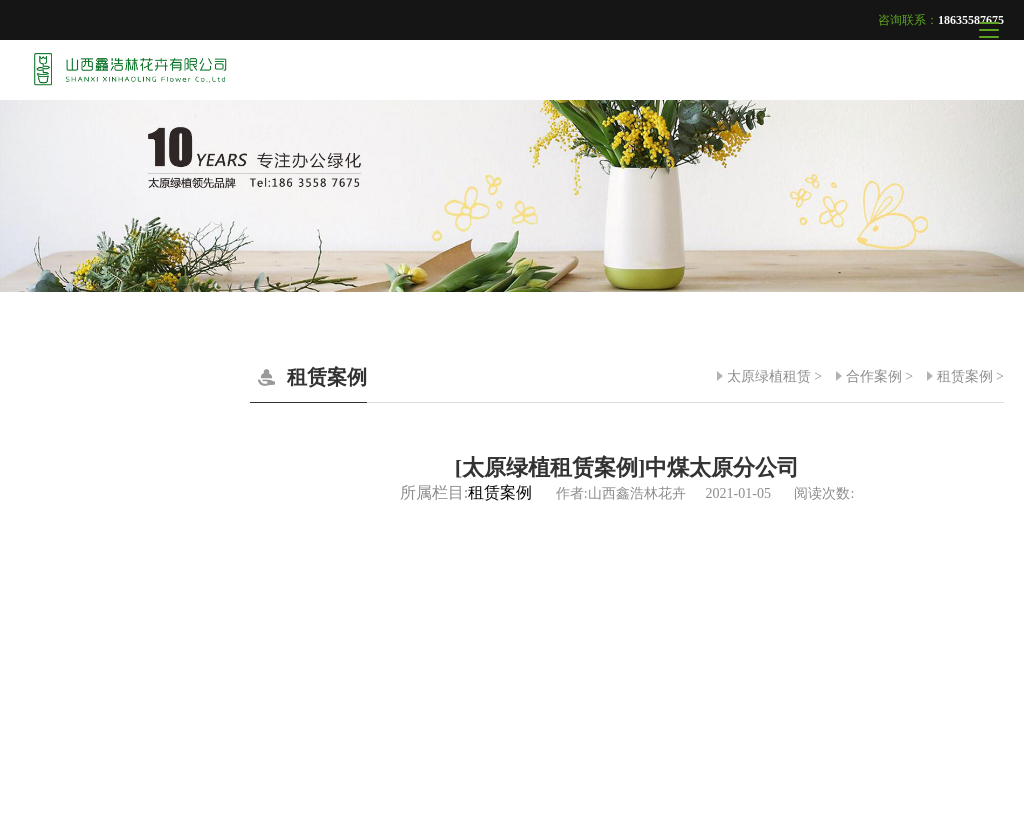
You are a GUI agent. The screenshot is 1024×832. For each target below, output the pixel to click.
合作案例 (874, 376)
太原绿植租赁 (769, 376)
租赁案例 (965, 376)
